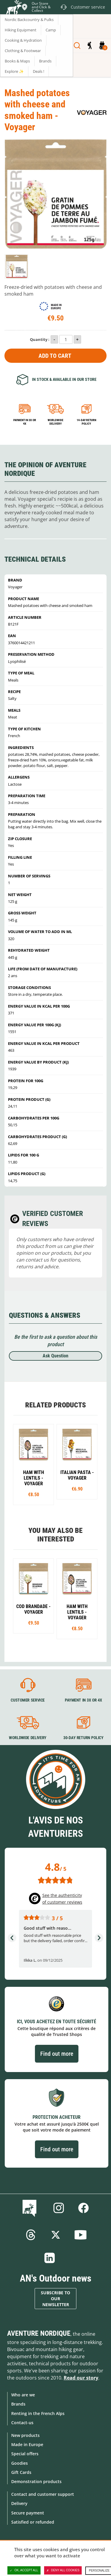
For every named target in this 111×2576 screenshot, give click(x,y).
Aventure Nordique (38, 2333)
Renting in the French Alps (38, 2413)
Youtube (80, 2234)
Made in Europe (27, 2444)
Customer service (28, 1700)
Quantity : (39, 339)
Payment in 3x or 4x (24, 421)
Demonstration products (36, 2481)
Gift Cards (21, 2472)
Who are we (23, 2395)
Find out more (56, 2053)
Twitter (56, 2234)
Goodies (19, 2463)
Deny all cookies (63, 2570)
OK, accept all (24, 2570)
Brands (18, 2404)
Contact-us (22, 2422)
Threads (31, 2234)
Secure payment (27, 2513)
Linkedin (50, 2258)
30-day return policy (83, 1738)
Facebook (83, 2207)
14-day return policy (86, 421)
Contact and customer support (42, 2494)
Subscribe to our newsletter (55, 2298)
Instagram (59, 2207)
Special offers (24, 2453)
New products (25, 2435)
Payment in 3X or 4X (83, 1700)
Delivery (19, 2503)
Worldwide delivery (55, 421)
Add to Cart (54, 355)
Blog (31, 2207)
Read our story (81, 2377)
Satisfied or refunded (32, 2522)
